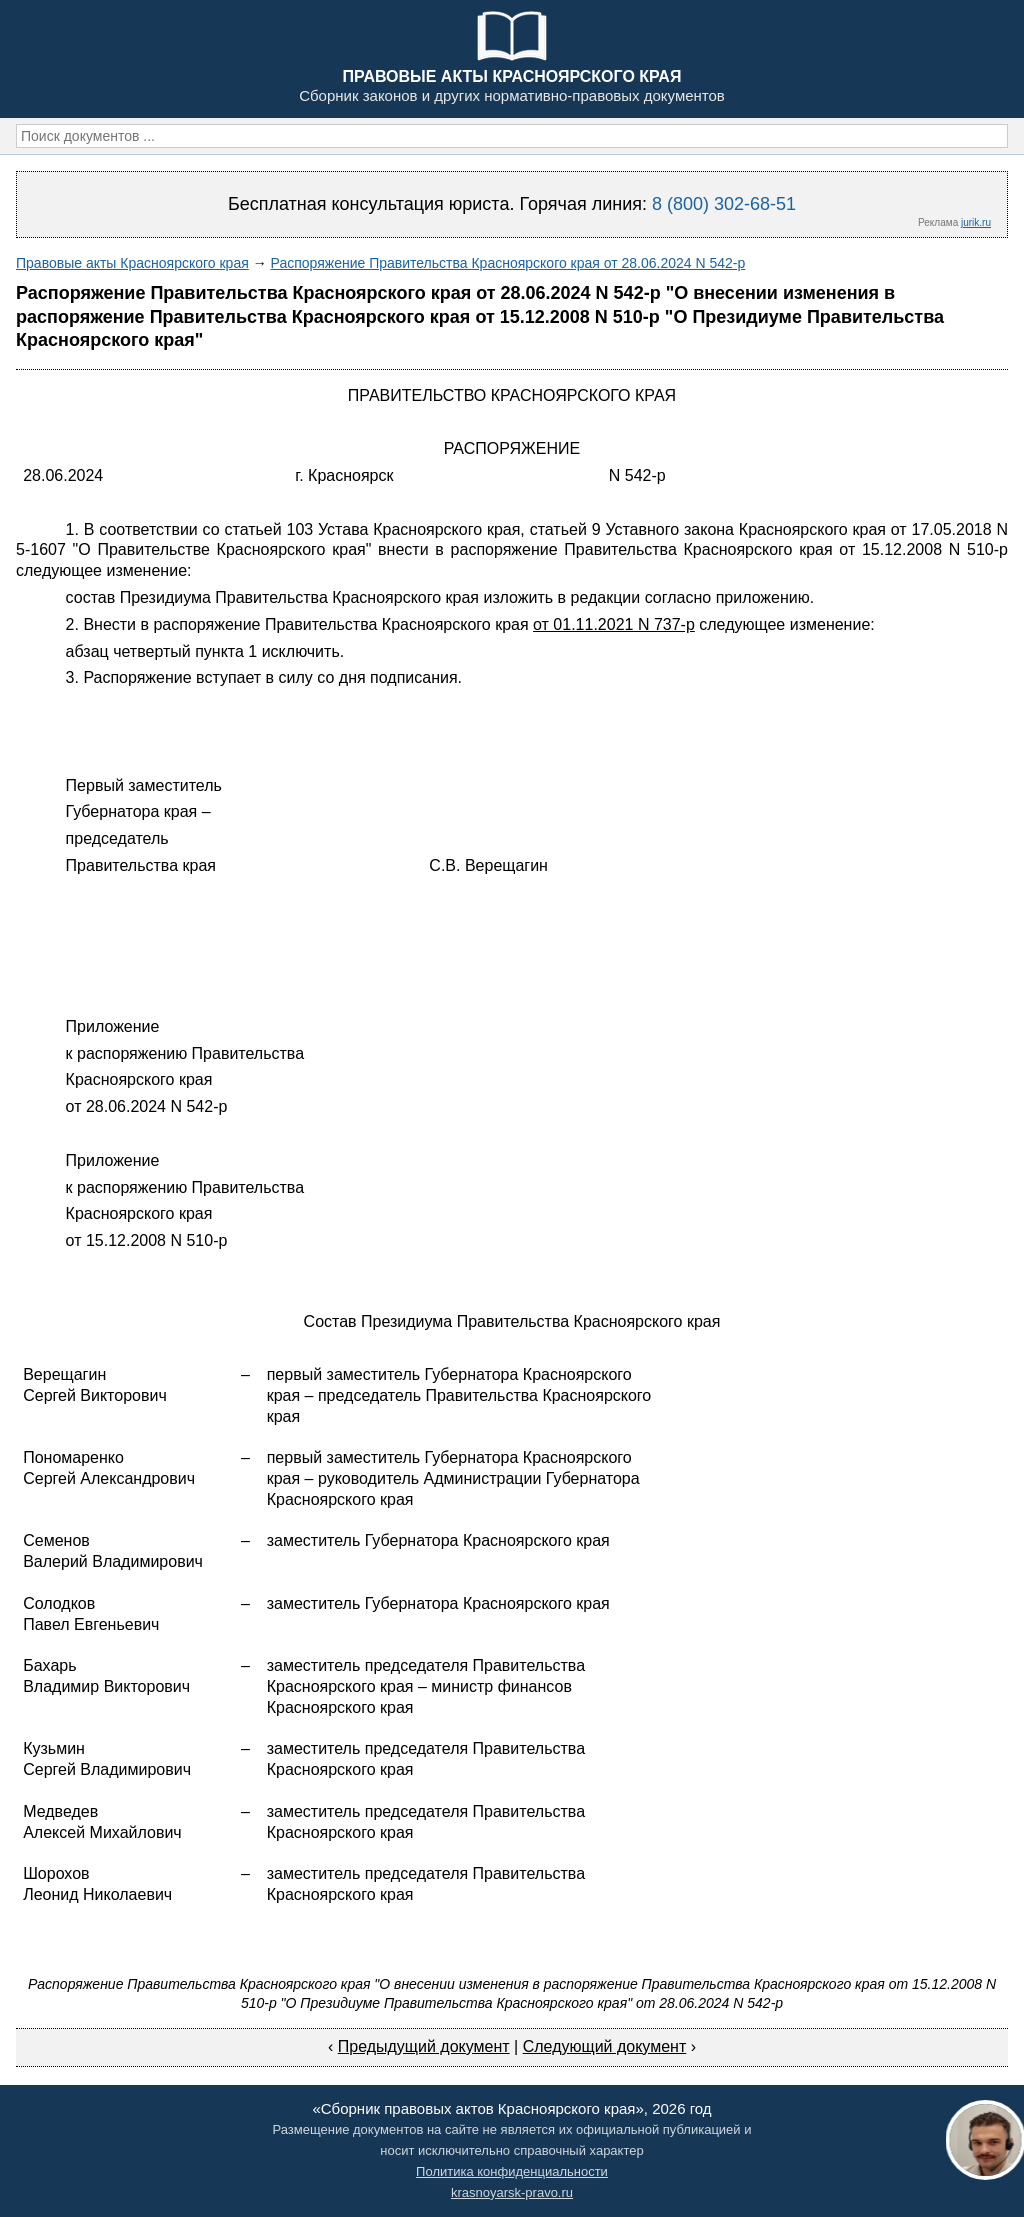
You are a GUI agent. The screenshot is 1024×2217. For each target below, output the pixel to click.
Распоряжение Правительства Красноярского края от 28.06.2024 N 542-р (508, 263)
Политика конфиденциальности (512, 2171)
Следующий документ (605, 2046)
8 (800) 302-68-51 (724, 204)
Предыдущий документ (424, 2046)
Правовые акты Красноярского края (132, 263)
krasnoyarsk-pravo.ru (512, 2192)
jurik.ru (976, 222)
